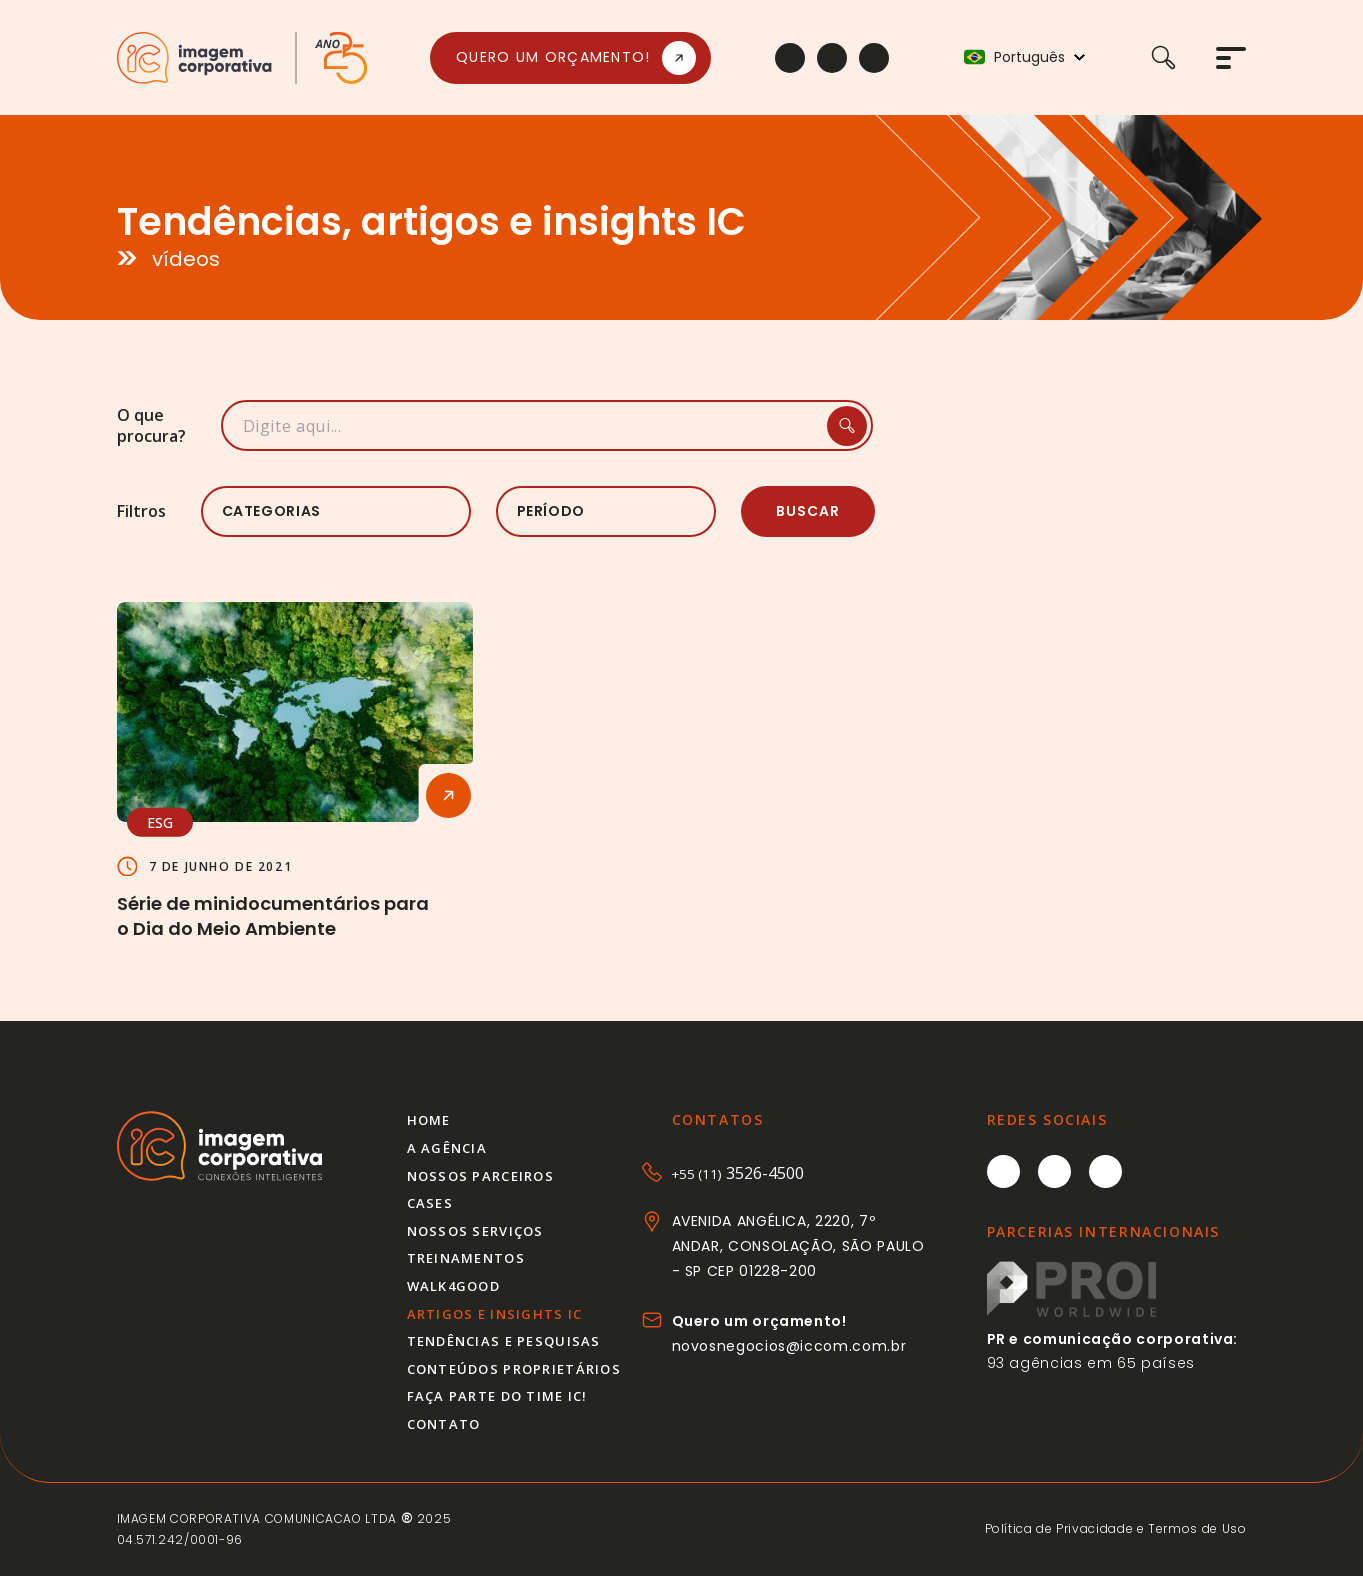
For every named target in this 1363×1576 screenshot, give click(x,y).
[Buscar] (1183, 57)
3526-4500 (738, 1173)
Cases (430, 1203)
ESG (160, 821)
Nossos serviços (475, 1231)
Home (429, 1120)
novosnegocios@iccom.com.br (789, 1346)
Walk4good (454, 1286)
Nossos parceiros (480, 1176)
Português (1029, 57)
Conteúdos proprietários (514, 1369)
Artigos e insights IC (495, 1314)
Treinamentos (466, 1258)
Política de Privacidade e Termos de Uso (1116, 1528)
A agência (447, 1148)
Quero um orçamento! (553, 57)
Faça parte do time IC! (497, 1396)
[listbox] (336, 511)
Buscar (808, 511)
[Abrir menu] (1231, 58)
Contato (444, 1424)
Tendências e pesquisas (504, 1341)
